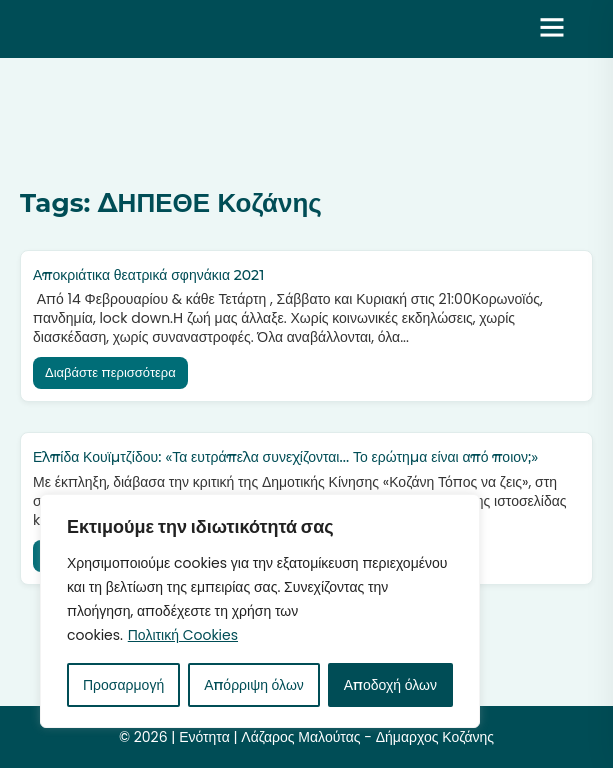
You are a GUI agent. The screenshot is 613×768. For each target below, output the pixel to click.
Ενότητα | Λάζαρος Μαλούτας (193, 28)
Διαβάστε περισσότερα (110, 372)
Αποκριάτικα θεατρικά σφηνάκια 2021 (148, 275)
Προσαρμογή (123, 685)
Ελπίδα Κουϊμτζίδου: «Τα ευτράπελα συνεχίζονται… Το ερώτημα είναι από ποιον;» (285, 457)
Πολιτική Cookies (183, 635)
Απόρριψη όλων (254, 685)
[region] (260, 611)
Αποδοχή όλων (390, 685)
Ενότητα (204, 737)
